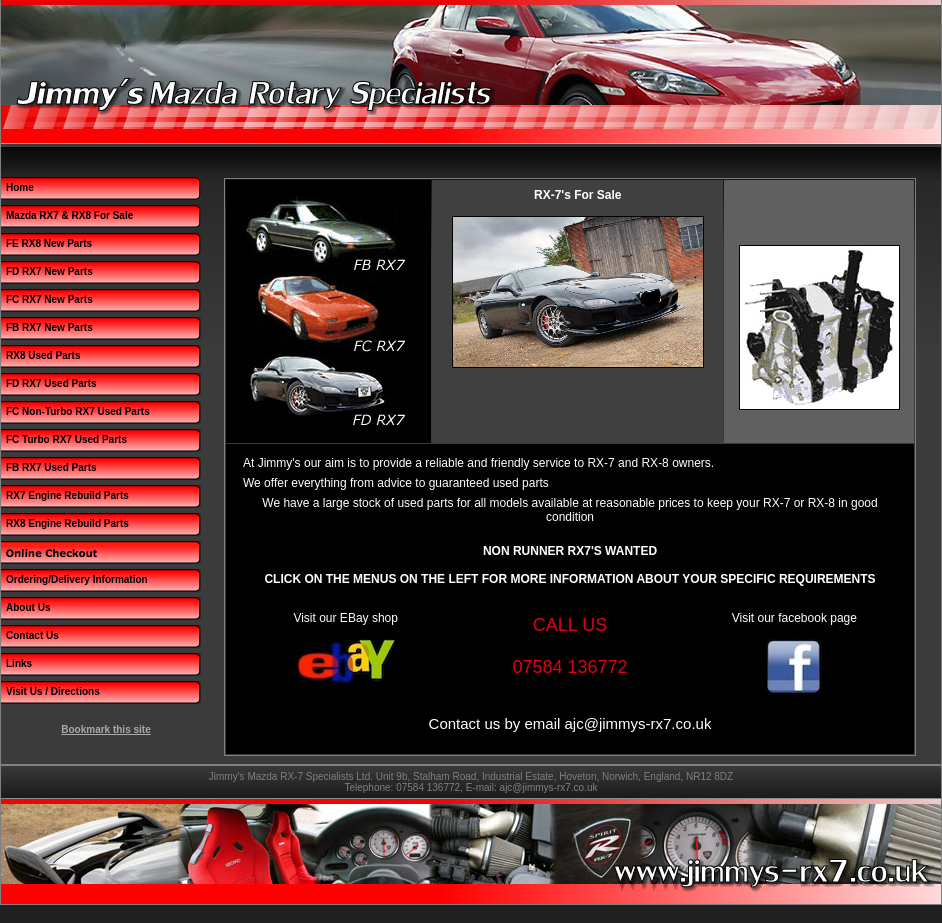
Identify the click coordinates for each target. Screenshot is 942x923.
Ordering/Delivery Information (77, 579)
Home (20, 187)
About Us (28, 607)
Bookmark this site (105, 729)
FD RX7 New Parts (49, 271)
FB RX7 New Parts (49, 327)
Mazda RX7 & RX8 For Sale (69, 215)
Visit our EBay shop (345, 618)
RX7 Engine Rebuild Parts (67, 495)
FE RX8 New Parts (49, 243)
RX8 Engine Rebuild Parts (67, 523)
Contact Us (32, 635)
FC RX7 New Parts (49, 299)
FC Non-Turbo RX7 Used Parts (78, 411)
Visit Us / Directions (53, 691)
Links (19, 663)
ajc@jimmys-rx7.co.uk (637, 723)
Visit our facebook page (794, 618)
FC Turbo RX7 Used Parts (66, 439)
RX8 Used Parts (43, 355)
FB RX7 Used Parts (51, 467)
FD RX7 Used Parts (51, 383)
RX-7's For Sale (578, 195)
